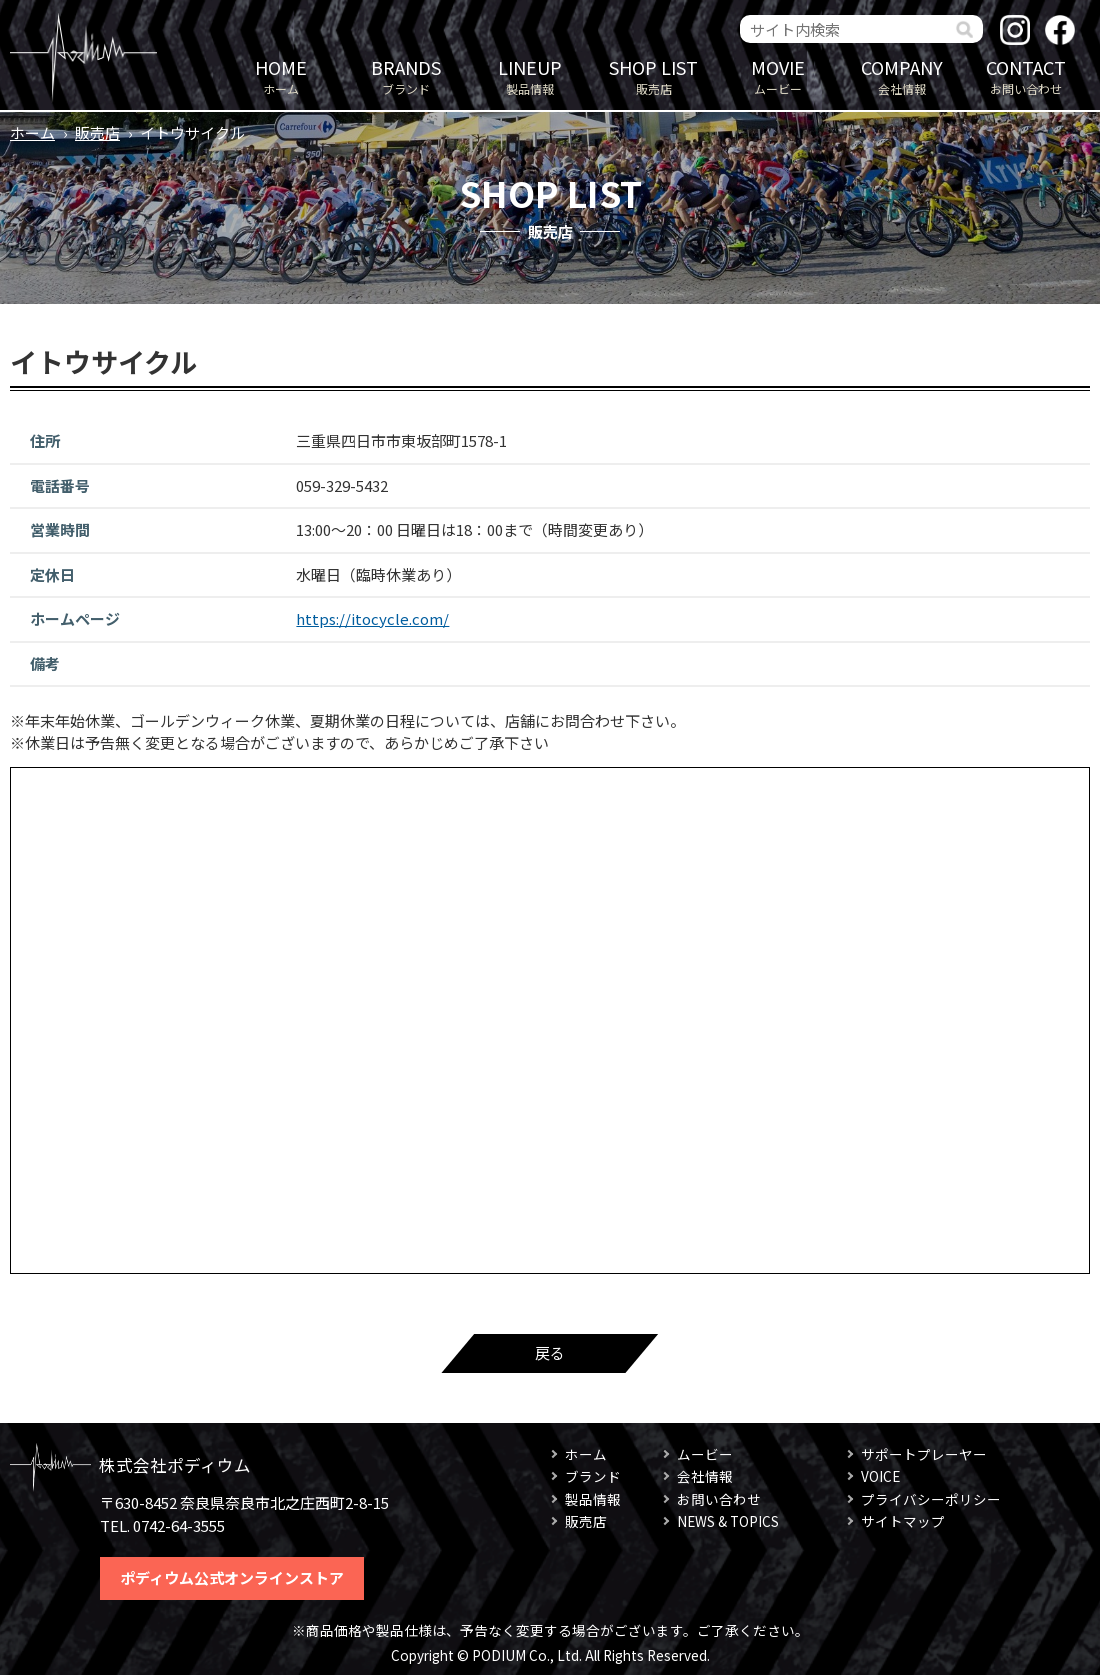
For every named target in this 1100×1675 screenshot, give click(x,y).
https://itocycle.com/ (372, 618)
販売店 (654, 75)
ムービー (778, 75)
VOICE (880, 1476)
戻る (550, 1352)
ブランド (406, 75)
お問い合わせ (1026, 75)
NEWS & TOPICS (728, 1521)
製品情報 (530, 75)
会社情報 (902, 75)
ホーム (281, 75)
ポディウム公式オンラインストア (232, 1577)
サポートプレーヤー (924, 1454)
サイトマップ (903, 1521)
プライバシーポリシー (931, 1499)
